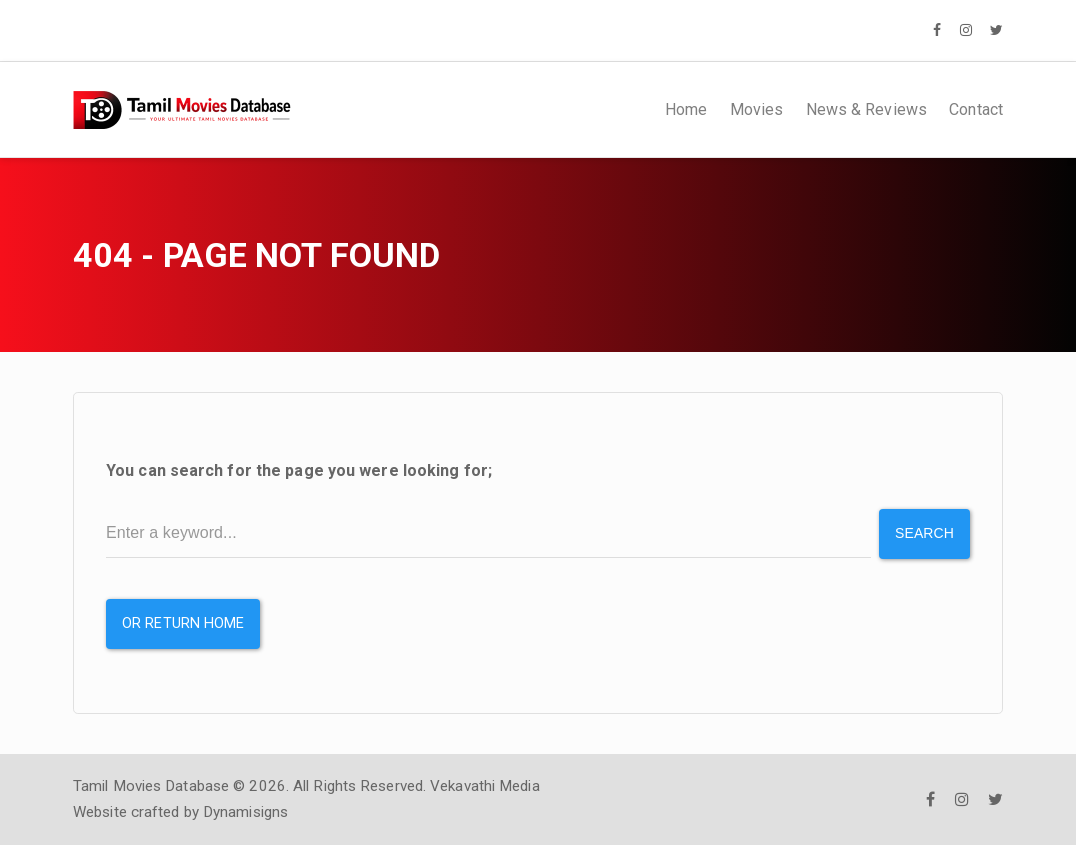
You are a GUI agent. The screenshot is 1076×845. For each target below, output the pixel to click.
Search (924, 533)
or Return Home (183, 623)
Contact (976, 109)
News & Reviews (866, 109)
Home (686, 109)
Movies (757, 109)
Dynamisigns (245, 812)
